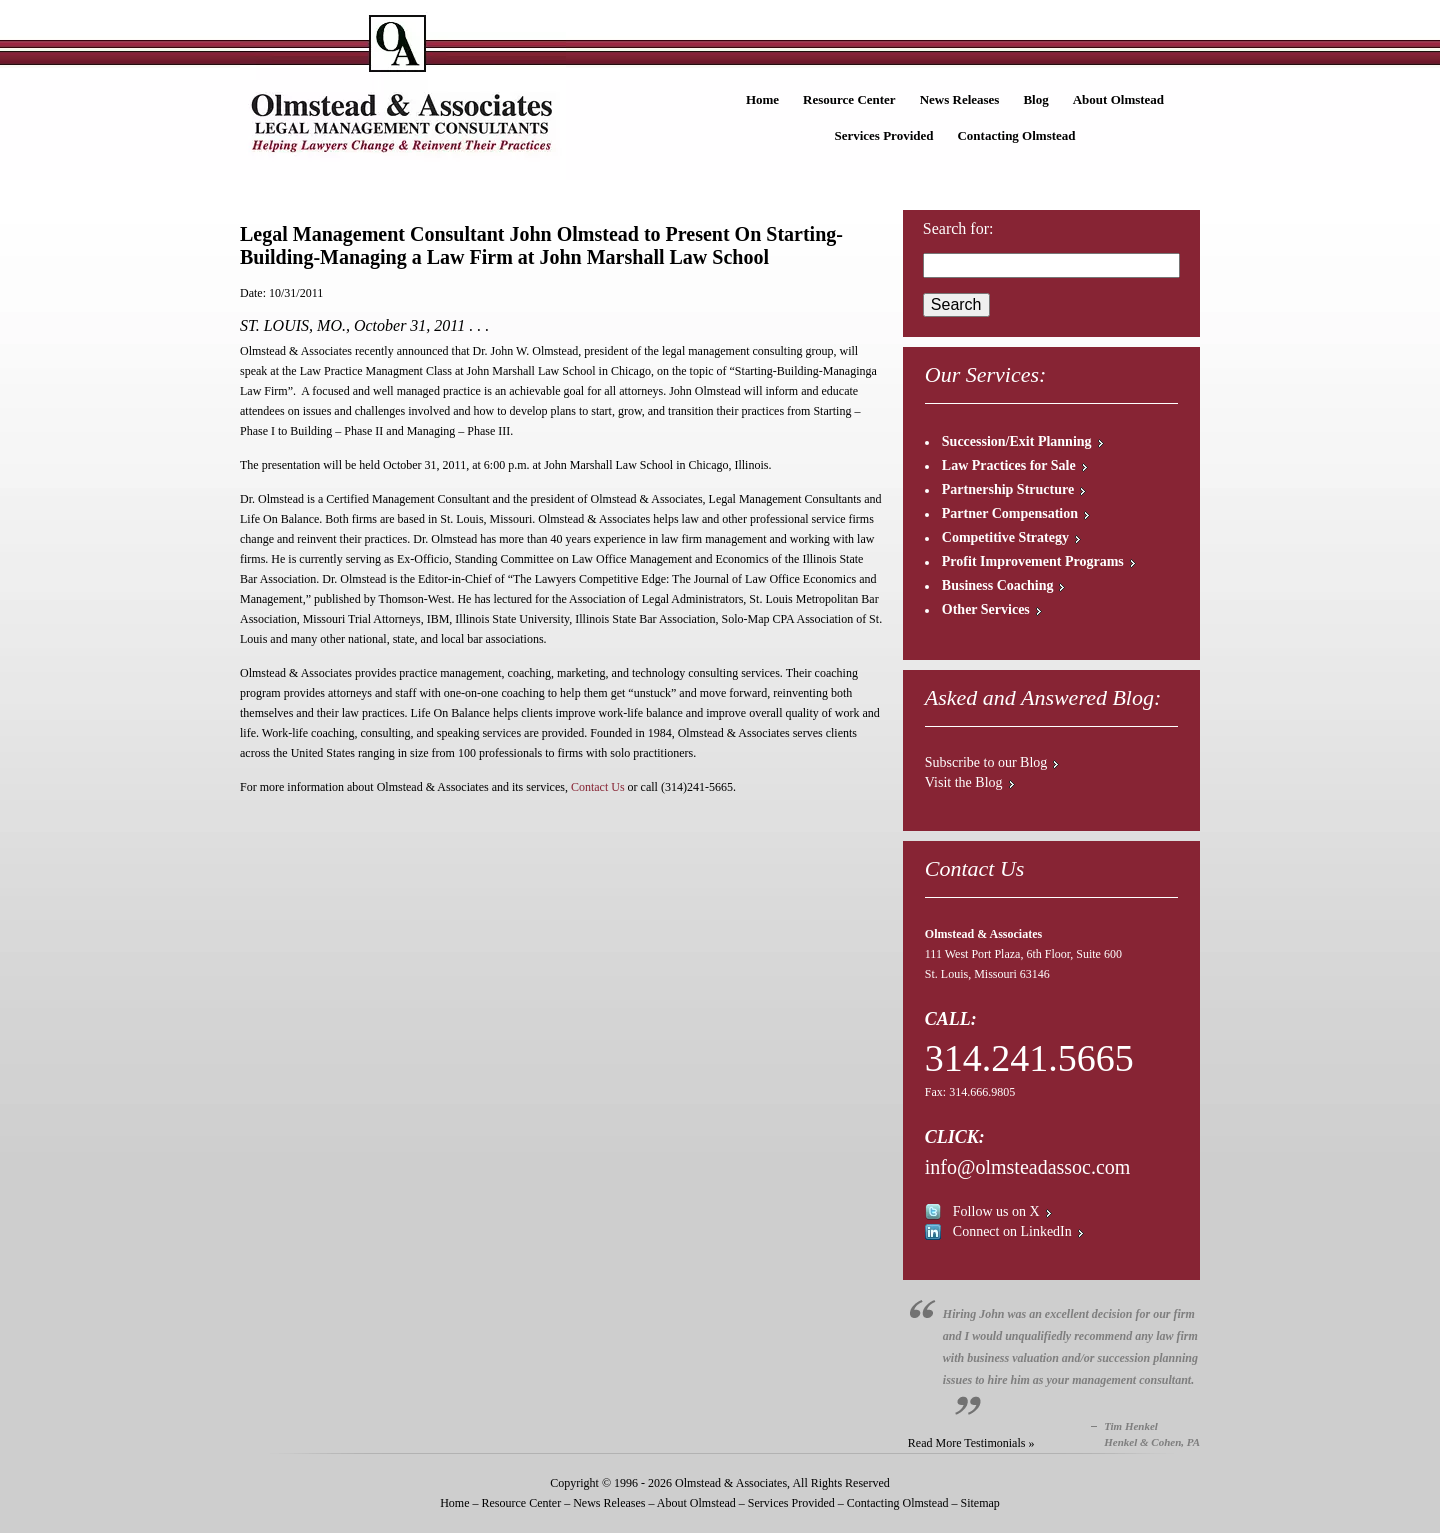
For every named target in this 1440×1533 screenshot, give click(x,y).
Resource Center (849, 99)
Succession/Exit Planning (1017, 441)
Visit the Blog (964, 782)
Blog (1035, 99)
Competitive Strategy (1005, 537)
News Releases (960, 99)
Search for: (958, 228)
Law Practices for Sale (1009, 465)
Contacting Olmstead (1016, 135)
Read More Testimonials (967, 1443)
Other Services (986, 609)
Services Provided (883, 135)
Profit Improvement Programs (1033, 561)
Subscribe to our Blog (986, 762)
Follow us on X (996, 1211)
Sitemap (979, 1503)
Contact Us (598, 787)
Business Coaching (998, 585)
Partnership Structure (1008, 489)
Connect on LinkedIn (1012, 1231)
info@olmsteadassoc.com (1028, 1167)
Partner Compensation (1010, 513)
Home (762, 99)
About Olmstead (1118, 99)
